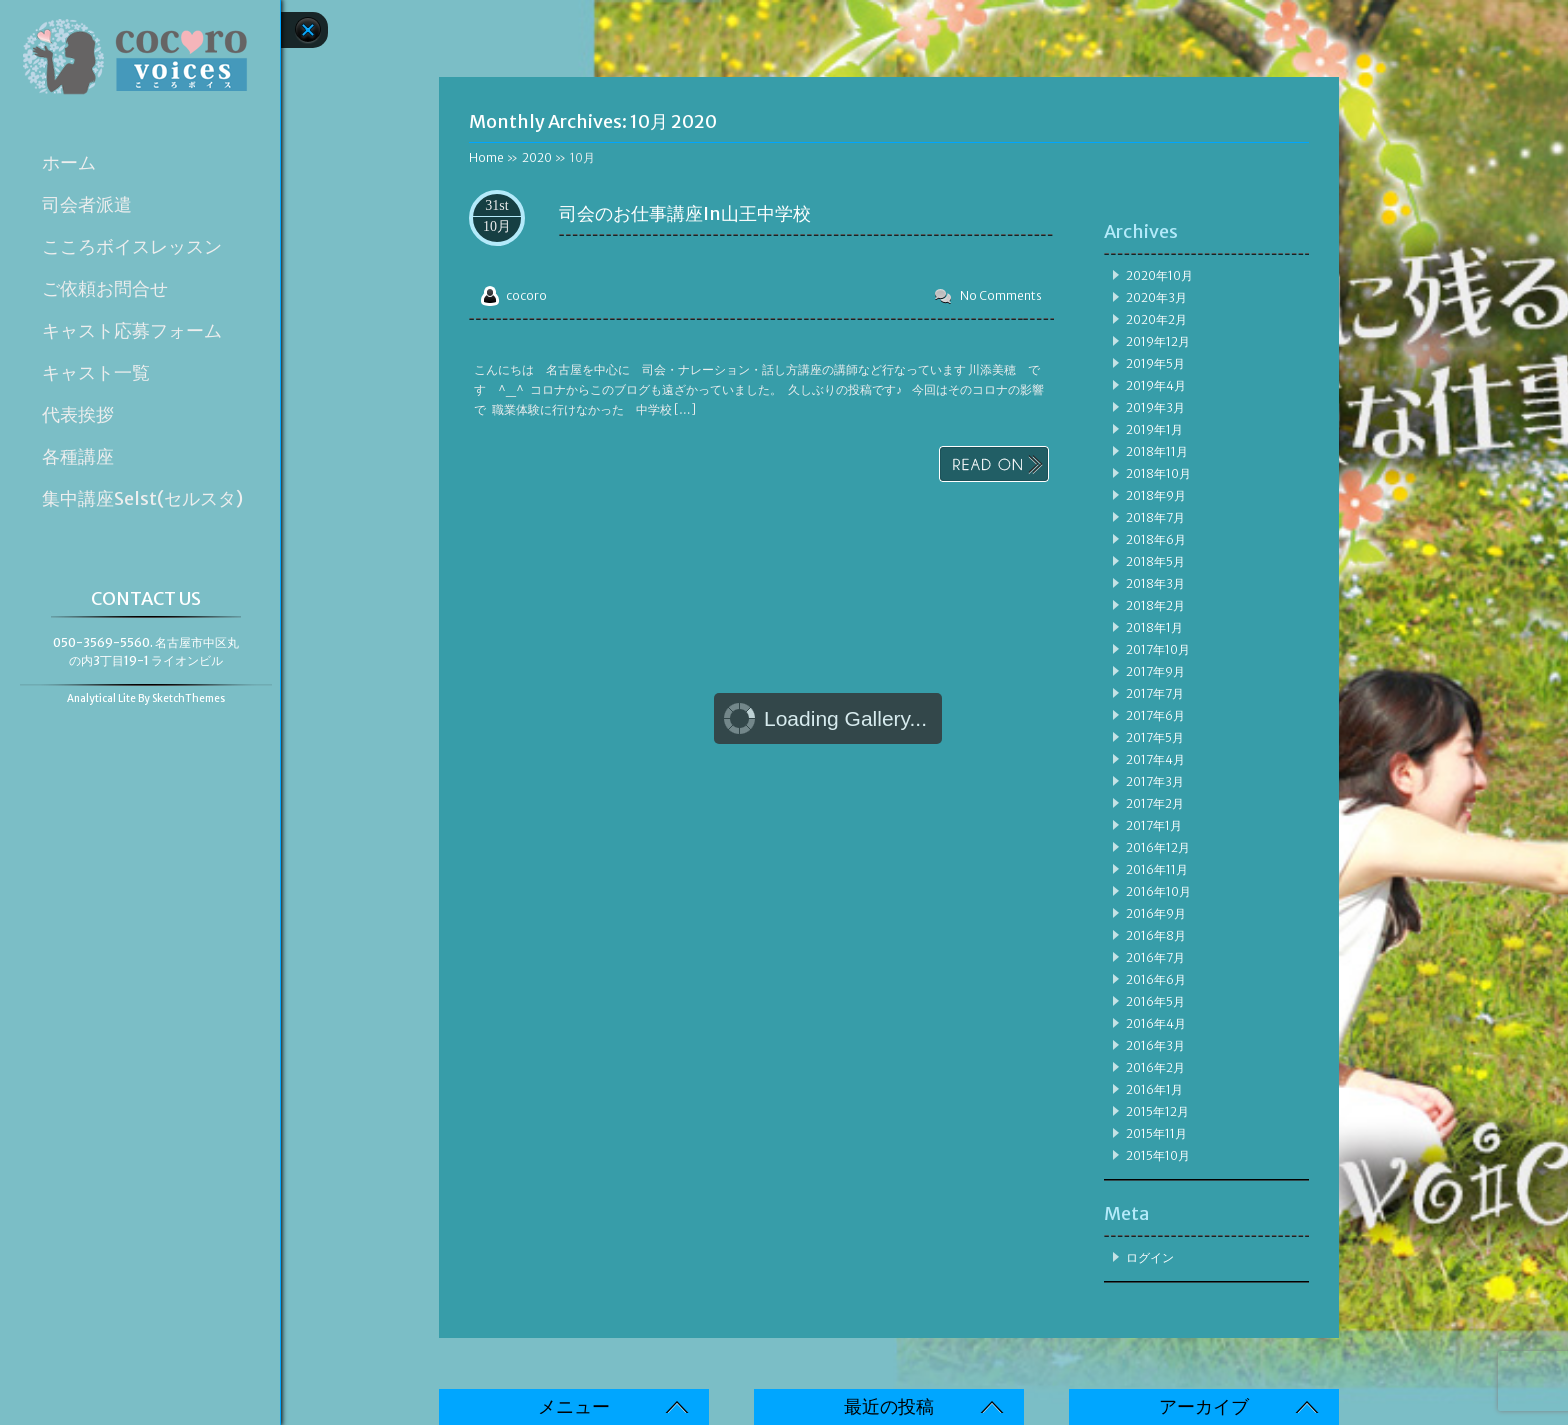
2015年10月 (1158, 1155)
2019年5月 (1155, 363)
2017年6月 (1155, 715)
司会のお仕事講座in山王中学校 (685, 213)
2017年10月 (1158, 649)
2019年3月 (1155, 407)
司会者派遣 (87, 205)
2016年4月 (1156, 1023)
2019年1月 (1154, 429)
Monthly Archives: (593, 121)
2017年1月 (1154, 825)
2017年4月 (1155, 759)
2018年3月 (1155, 583)
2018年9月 (1156, 495)
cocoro (526, 295)
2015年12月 (1157, 1111)
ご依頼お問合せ (105, 289)
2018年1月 (1154, 627)
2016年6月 (1156, 979)
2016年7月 (1155, 957)
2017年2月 (1155, 803)
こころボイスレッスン (132, 247)
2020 (537, 157)
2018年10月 (1158, 473)
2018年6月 (1156, 539)
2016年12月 (1158, 847)
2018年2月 (1155, 605)
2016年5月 (1155, 1001)
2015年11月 (1156, 1133)
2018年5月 (1155, 561)
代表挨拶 (78, 415)
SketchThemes (188, 698)
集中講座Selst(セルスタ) (142, 499)
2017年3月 (1155, 781)
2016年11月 (1157, 869)
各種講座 (78, 457)
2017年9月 (1155, 671)
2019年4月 (1156, 385)
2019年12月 (1158, 341)
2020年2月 (1156, 319)
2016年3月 (1155, 1045)
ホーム (69, 163)
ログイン (1150, 1257)
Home (486, 157)
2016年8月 (1156, 935)
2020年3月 (1156, 297)
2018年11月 (1157, 451)
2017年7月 (1155, 693)
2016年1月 (1154, 1089)
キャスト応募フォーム (132, 331)
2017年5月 (1155, 737)
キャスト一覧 (96, 373)
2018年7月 (1155, 517)
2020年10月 (1159, 275)
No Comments (1001, 295)
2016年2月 (1155, 1067)
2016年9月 (1156, 913)
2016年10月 (1158, 891)
